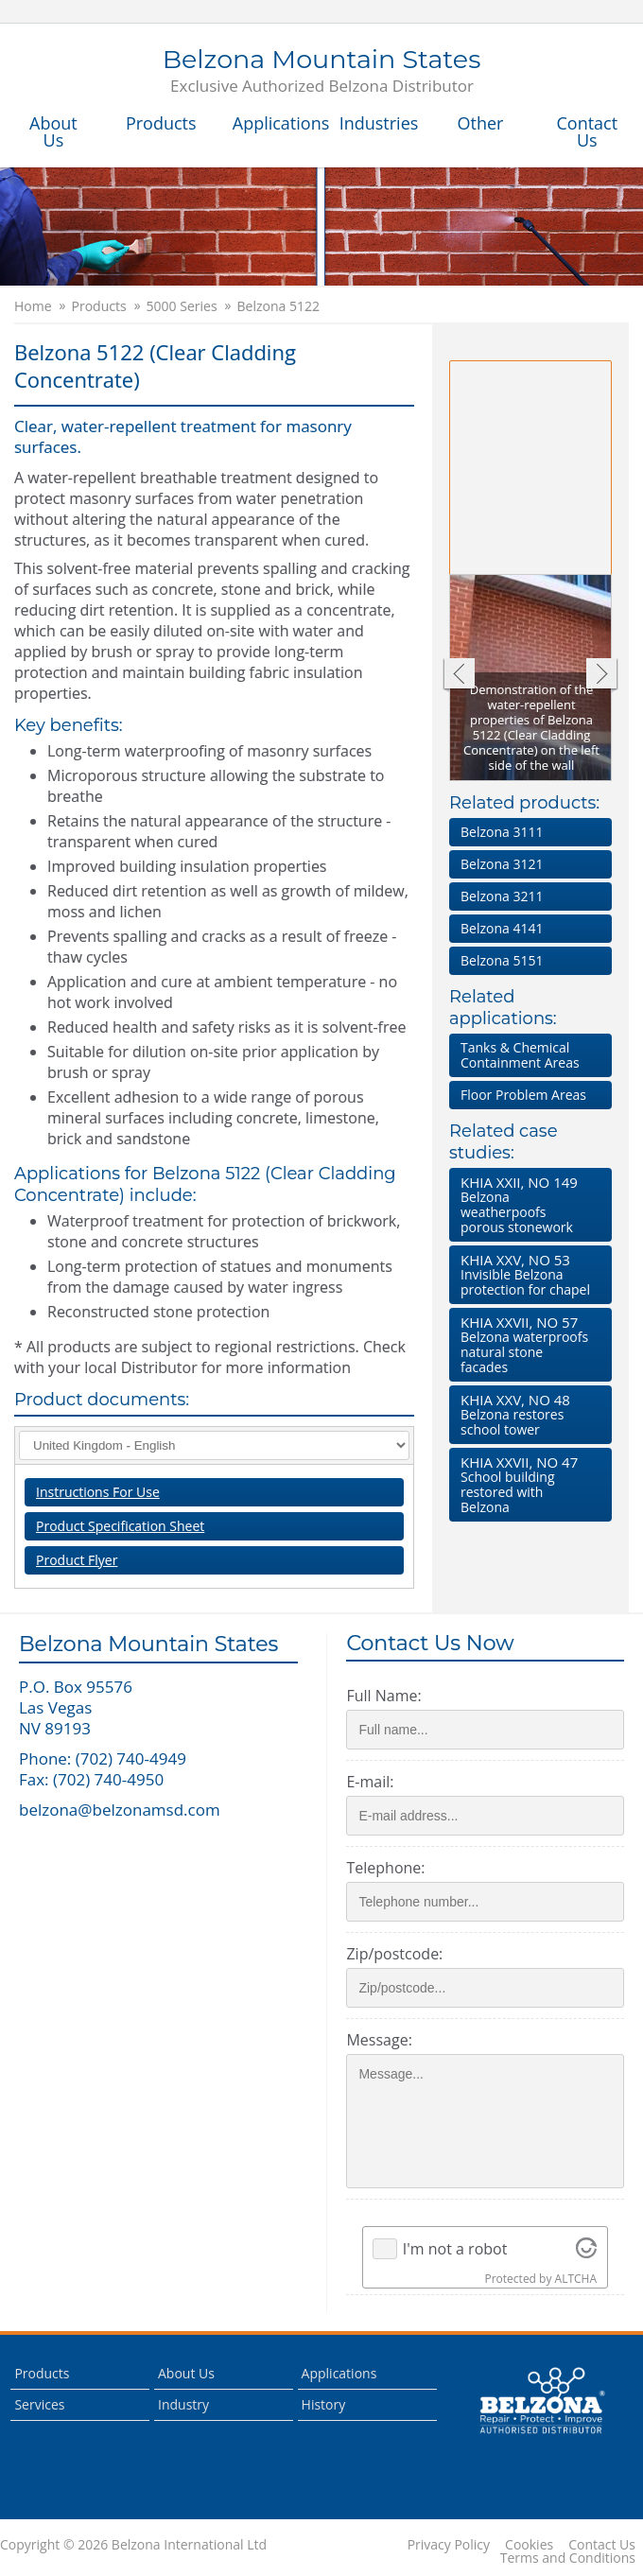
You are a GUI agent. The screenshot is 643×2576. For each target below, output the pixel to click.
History (324, 2404)
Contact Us (586, 131)
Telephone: (385, 1867)
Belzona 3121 (502, 864)
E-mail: (369, 1781)
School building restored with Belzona (527, 1484)
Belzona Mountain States (322, 71)
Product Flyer (76, 1560)
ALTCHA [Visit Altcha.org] (576, 2279)
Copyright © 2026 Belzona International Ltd (133, 2544)
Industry (183, 2404)
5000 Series (182, 306)
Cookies (529, 2544)
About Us (53, 131)
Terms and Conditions (567, 2558)
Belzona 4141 (502, 928)
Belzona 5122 (278, 306)
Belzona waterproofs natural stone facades (527, 1344)
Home (33, 306)
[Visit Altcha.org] (586, 2248)
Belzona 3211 (502, 896)
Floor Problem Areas (523, 1095)
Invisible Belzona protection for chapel (527, 1274)
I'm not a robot (455, 2248)
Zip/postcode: (394, 1953)
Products (161, 123)
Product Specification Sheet (120, 1526)
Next (601, 675)
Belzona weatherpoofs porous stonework (527, 1204)
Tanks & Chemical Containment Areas (520, 1054)
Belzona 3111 (502, 832)
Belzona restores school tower (527, 1414)
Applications (277, 123)
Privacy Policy (449, 2544)
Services (39, 2404)
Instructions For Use (98, 1492)
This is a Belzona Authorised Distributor (542, 2401)
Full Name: (383, 1695)
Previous (458, 675)
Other (480, 123)
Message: (378, 2039)
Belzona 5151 (502, 960)
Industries (379, 123)
